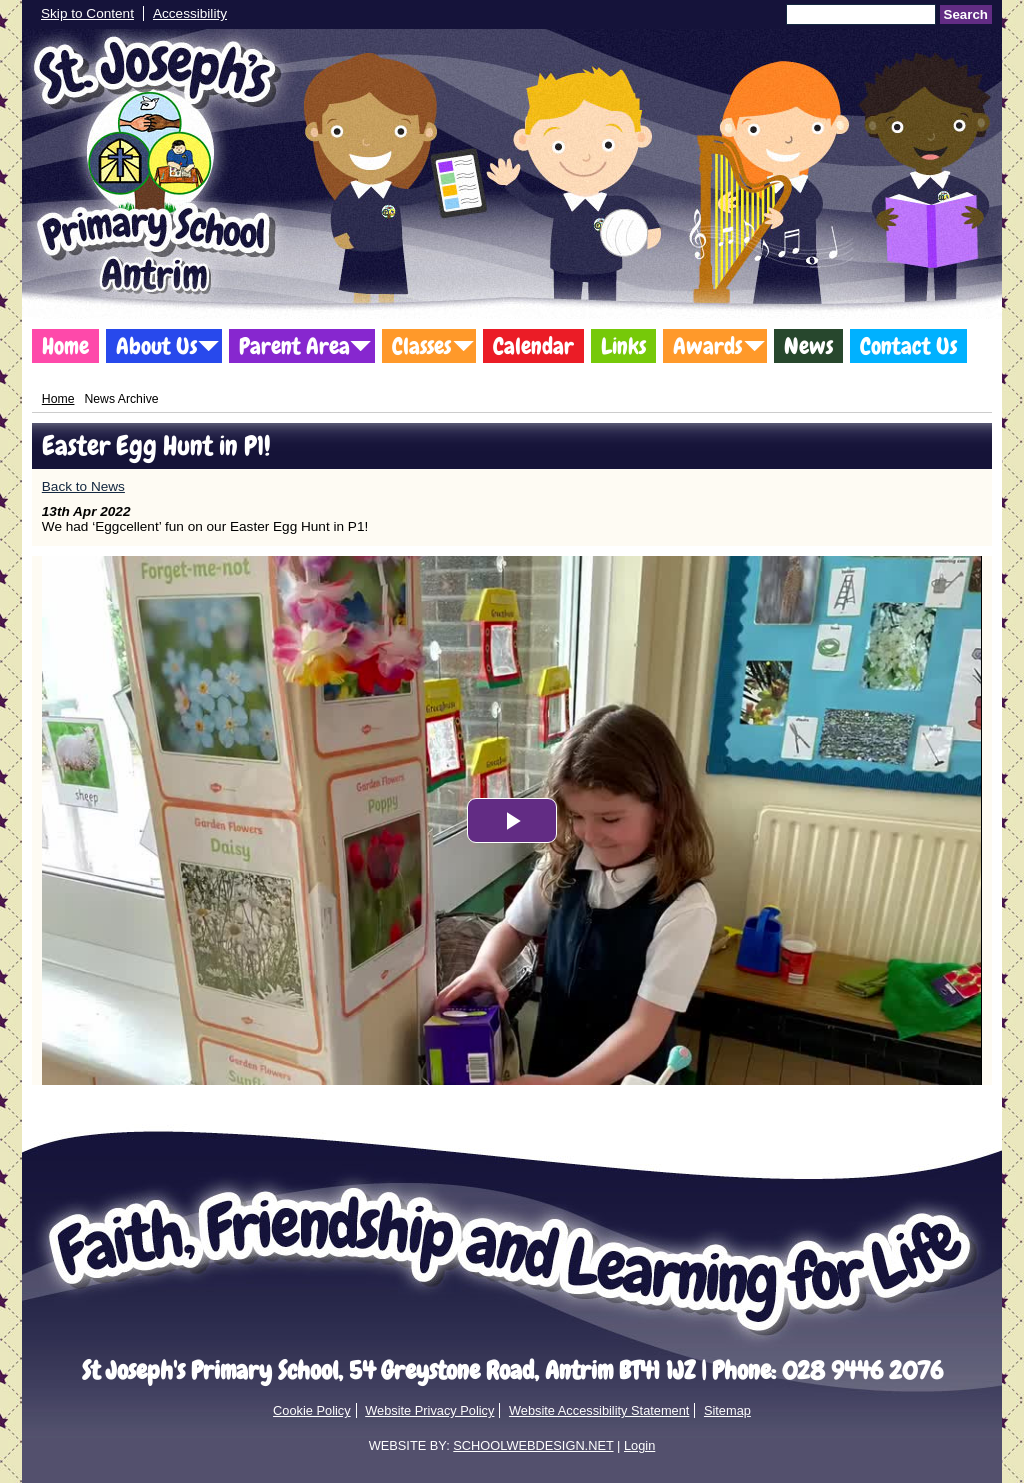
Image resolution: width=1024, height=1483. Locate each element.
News (808, 346)
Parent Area (294, 346)
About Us (156, 346)
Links (623, 346)
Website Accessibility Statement (599, 1410)
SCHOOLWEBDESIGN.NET (533, 1445)
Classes (421, 346)
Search (966, 14)
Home (65, 346)
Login (639, 1445)
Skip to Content (87, 13)
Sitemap (727, 1410)
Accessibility (190, 13)
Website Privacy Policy (429, 1410)
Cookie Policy (312, 1410)
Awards (707, 346)
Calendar (533, 346)
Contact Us (908, 346)
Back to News (83, 486)
